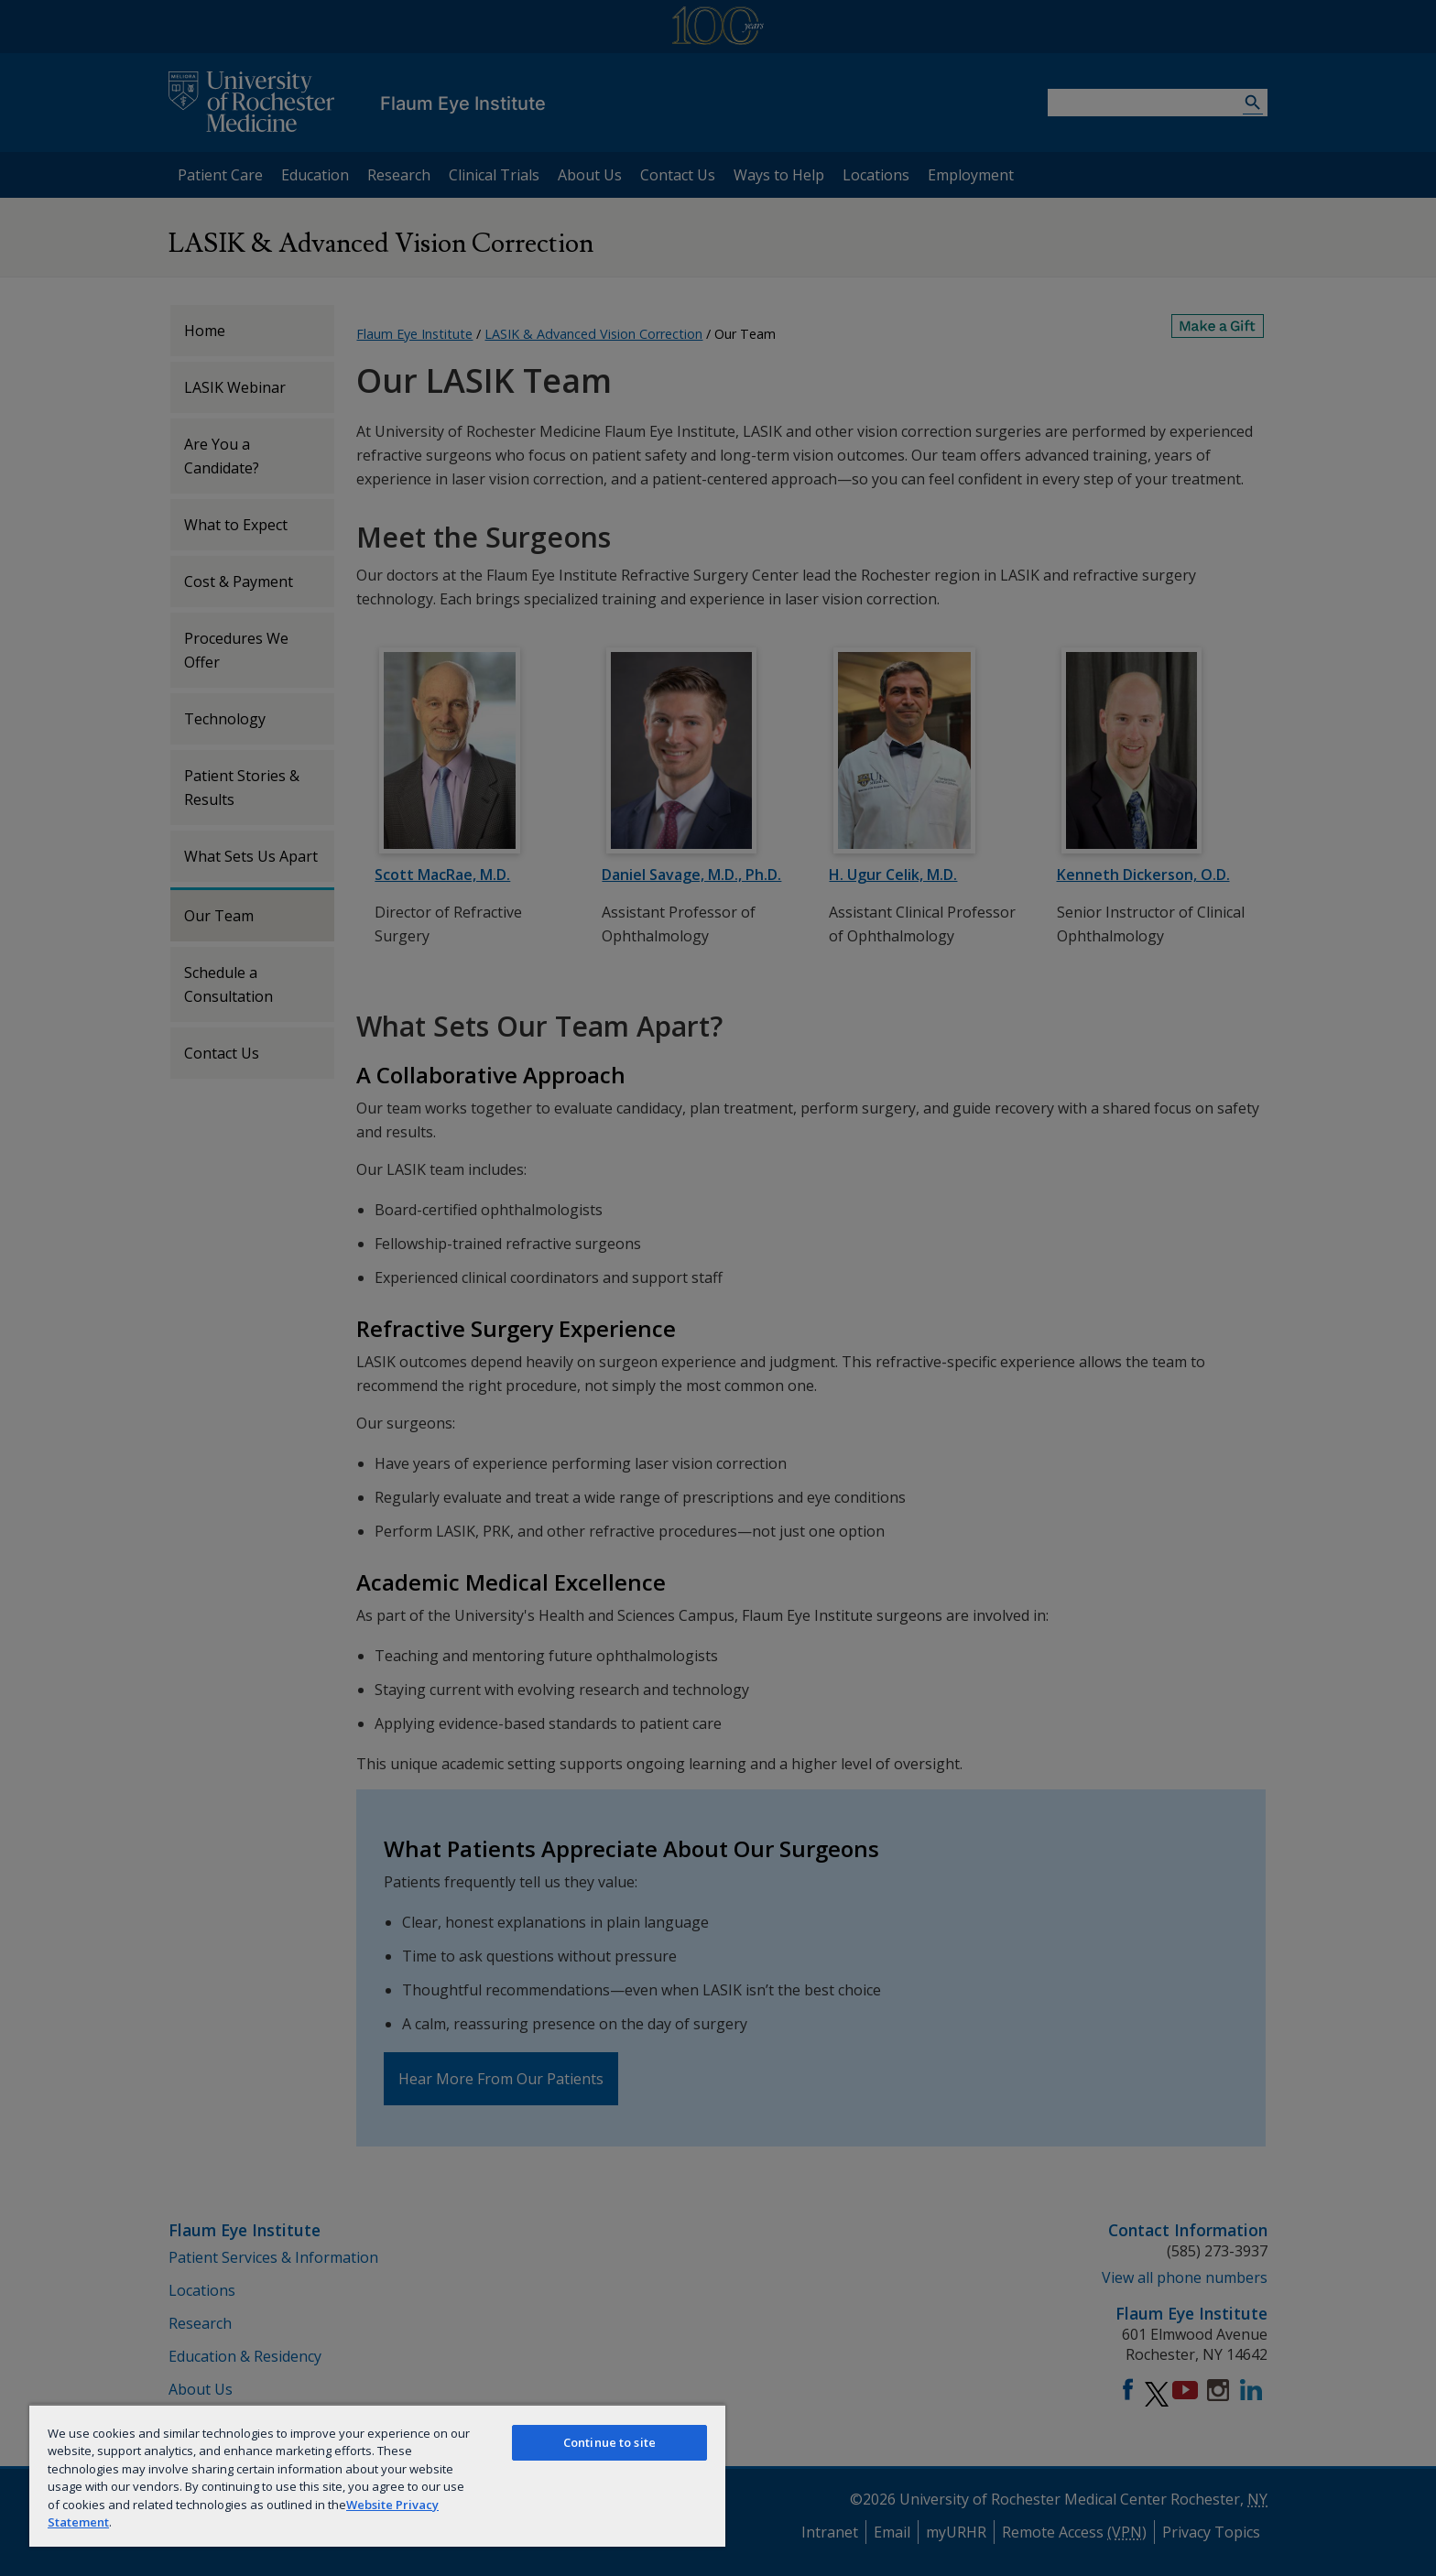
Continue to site (609, 2442)
